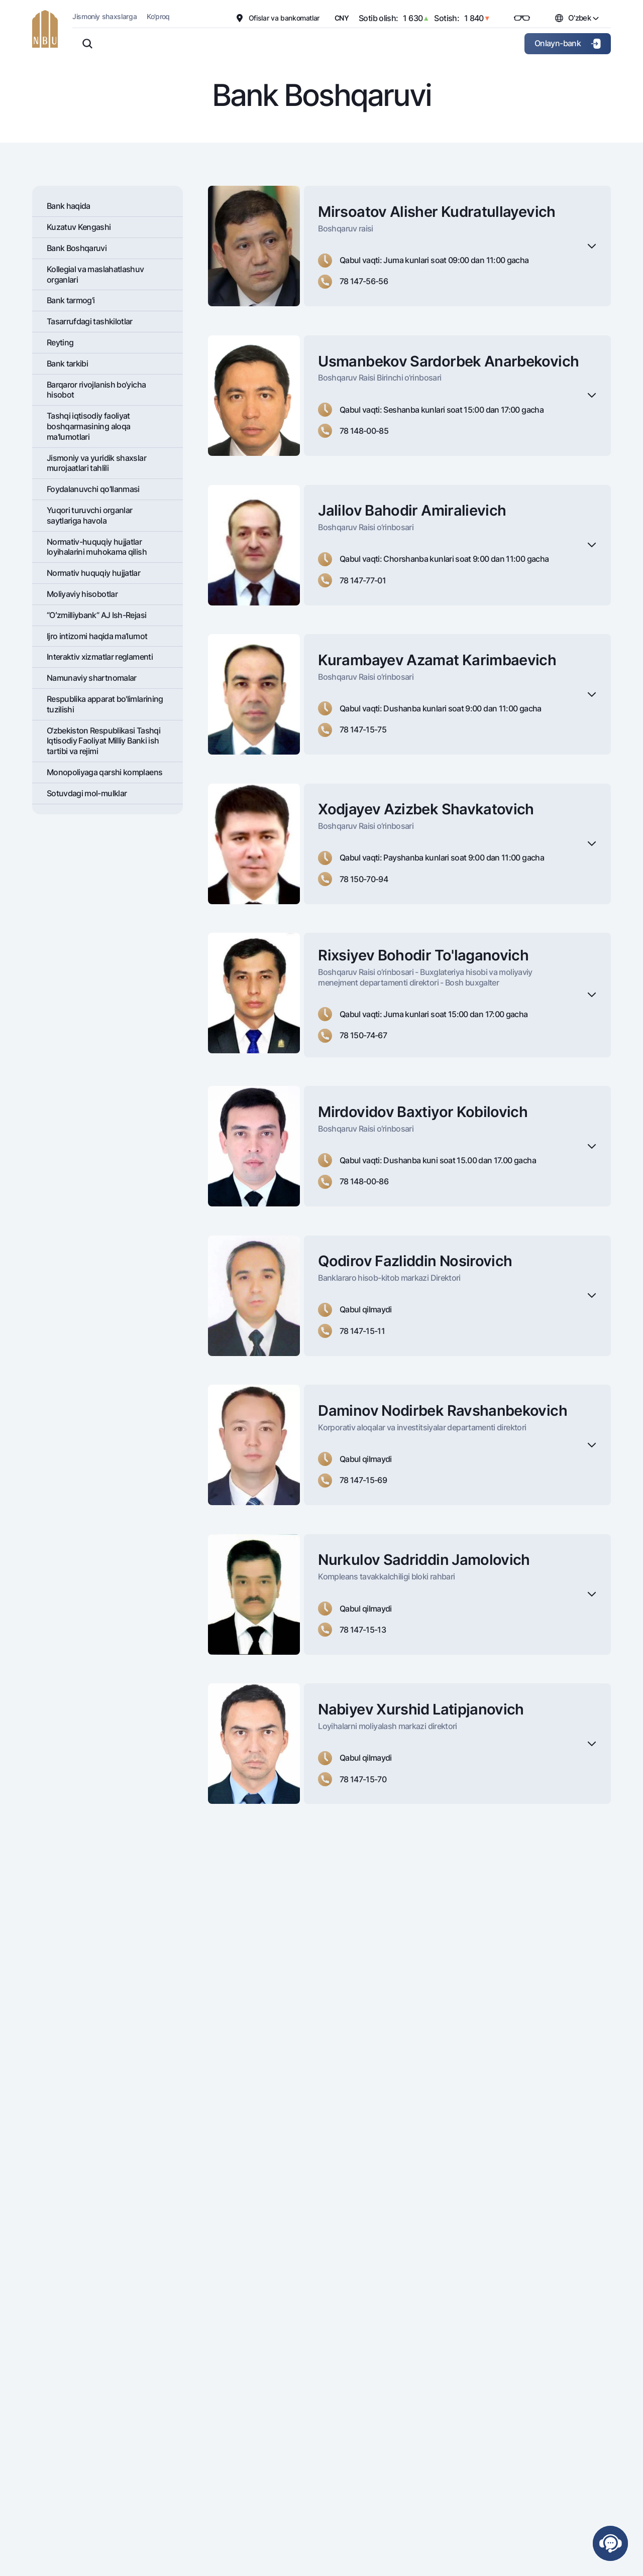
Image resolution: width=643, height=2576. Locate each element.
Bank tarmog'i (71, 300)
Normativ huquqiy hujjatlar (93, 573)
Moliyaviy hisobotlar (82, 594)
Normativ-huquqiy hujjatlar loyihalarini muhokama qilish (97, 547)
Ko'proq (158, 16)
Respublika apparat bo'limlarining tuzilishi (105, 704)
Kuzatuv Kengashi (79, 227)
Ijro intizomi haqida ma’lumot (97, 636)
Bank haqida (68, 206)
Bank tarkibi (67, 363)
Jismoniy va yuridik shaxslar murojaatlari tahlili (96, 463)
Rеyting (60, 342)
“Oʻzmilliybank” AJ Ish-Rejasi (96, 615)
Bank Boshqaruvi (76, 248)
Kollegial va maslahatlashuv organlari (95, 274)
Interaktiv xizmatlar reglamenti (100, 657)
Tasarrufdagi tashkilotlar (90, 321)
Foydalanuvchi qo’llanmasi (93, 489)
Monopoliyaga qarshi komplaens (104, 772)
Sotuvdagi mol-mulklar (87, 793)
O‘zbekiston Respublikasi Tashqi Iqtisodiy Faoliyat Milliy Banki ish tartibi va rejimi (103, 741)
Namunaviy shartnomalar (92, 678)
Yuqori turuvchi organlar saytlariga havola (90, 515)
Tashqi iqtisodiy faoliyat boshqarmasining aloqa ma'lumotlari (89, 426)
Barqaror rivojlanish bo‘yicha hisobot (96, 390)
